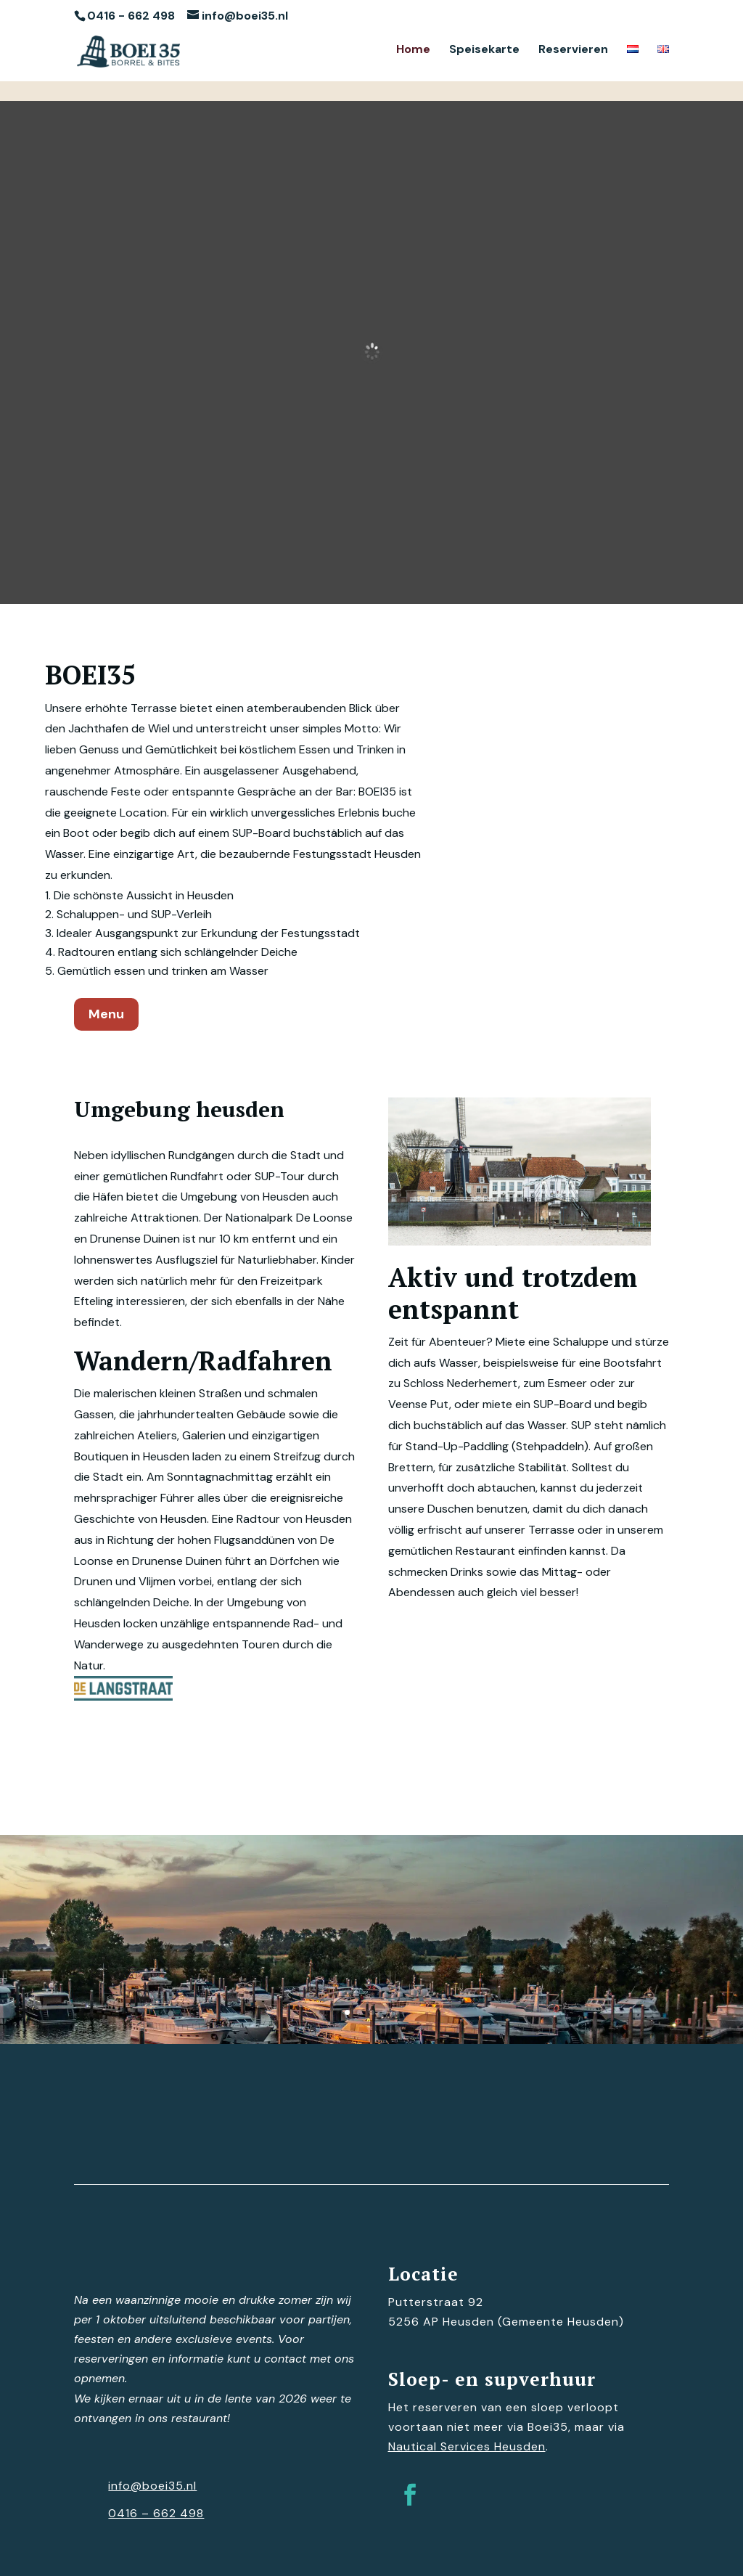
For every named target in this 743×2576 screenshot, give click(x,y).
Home (413, 50)
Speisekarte (484, 50)
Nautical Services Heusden (467, 2446)
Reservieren (573, 50)
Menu (106, 1014)
